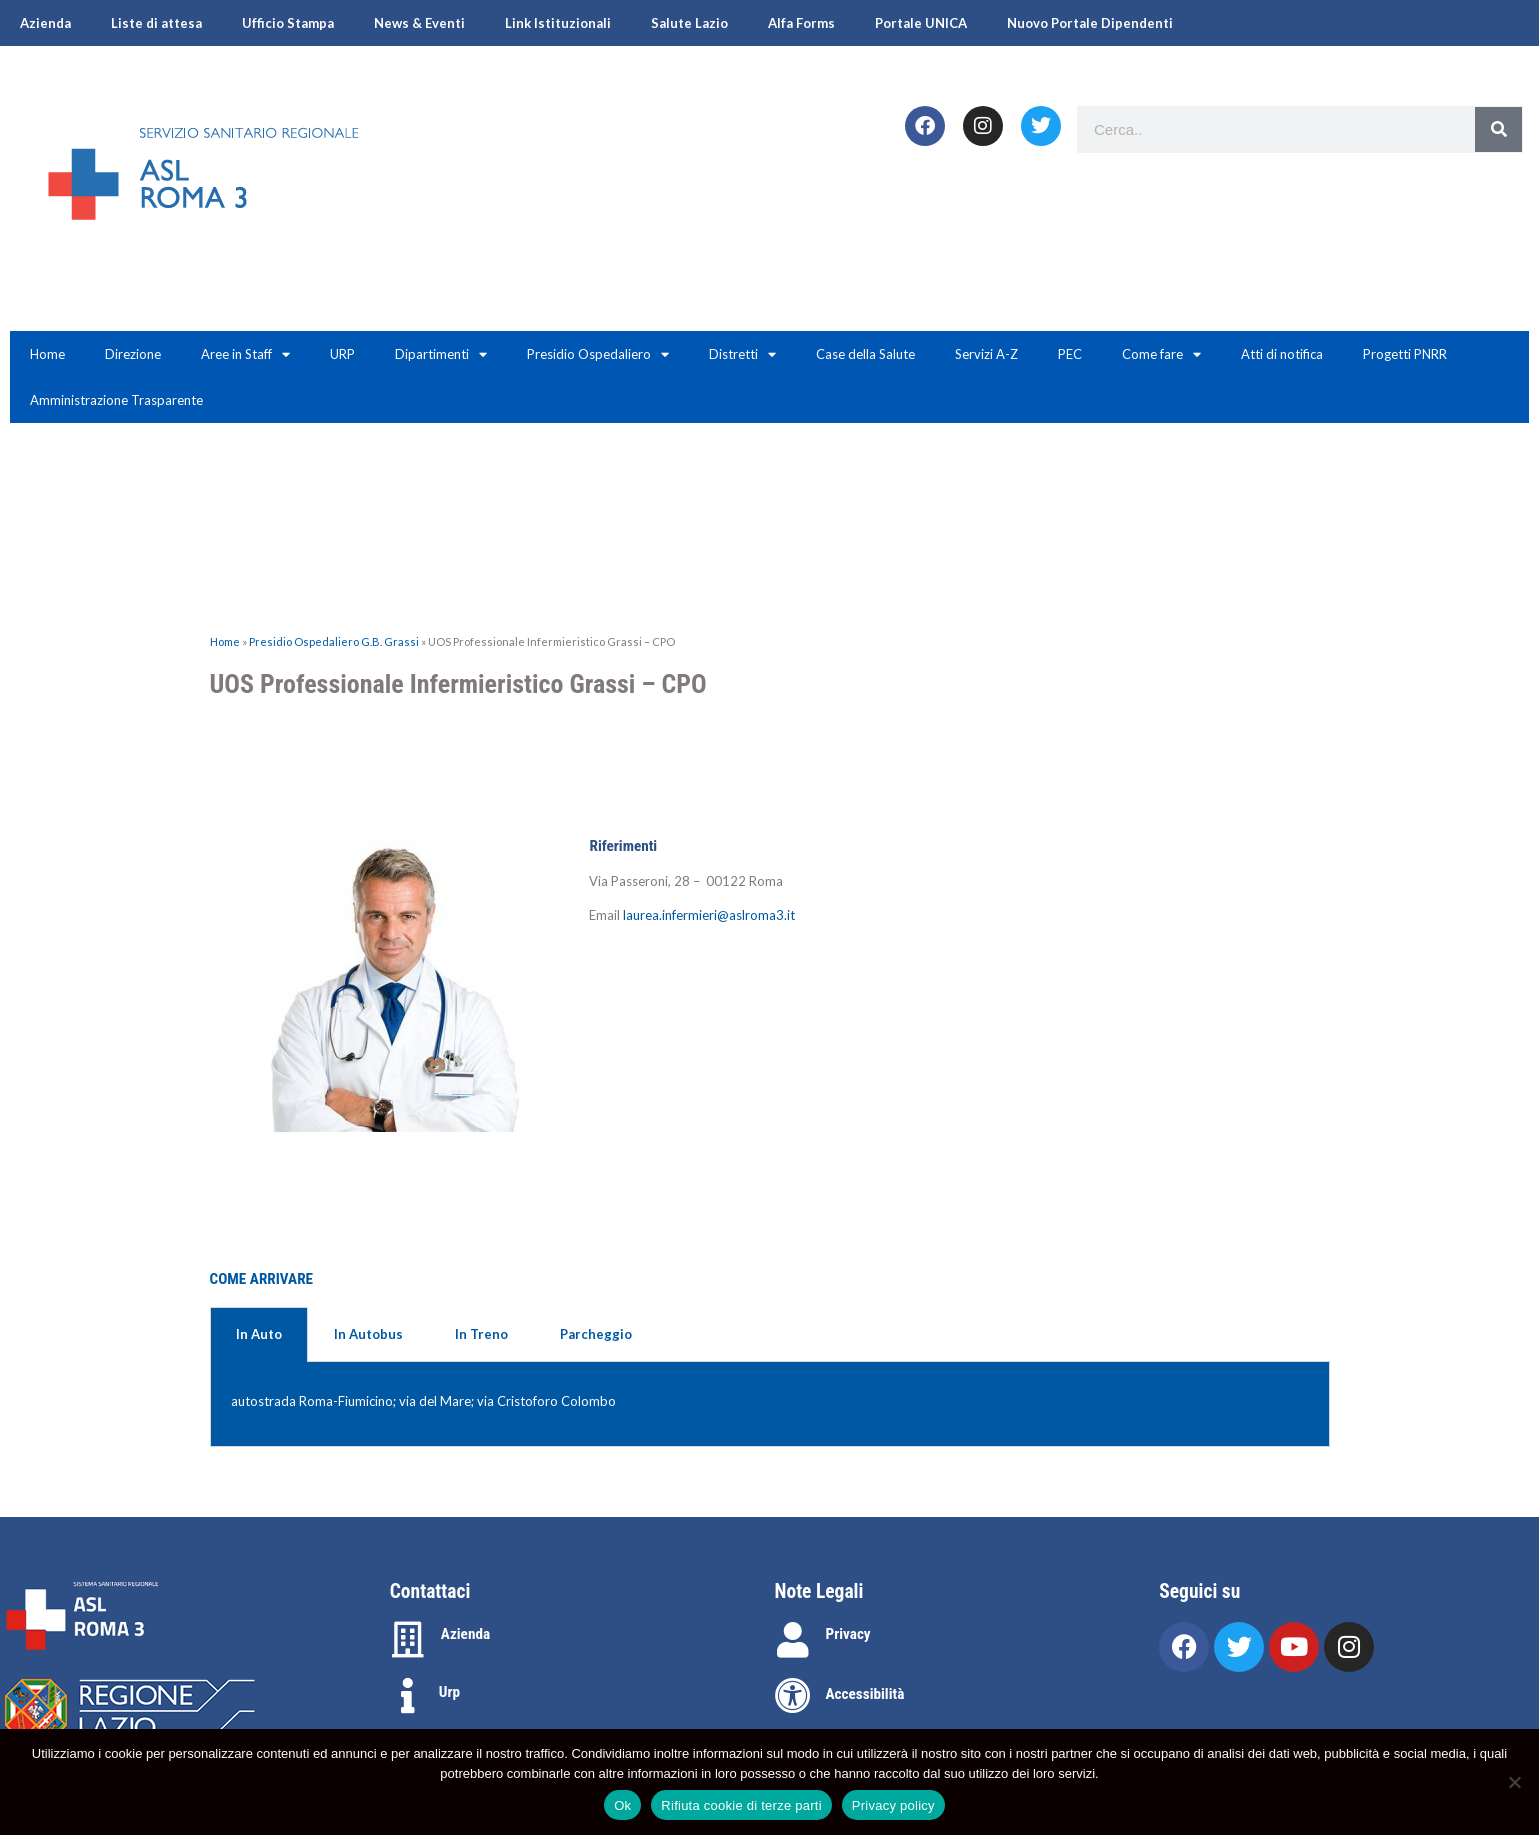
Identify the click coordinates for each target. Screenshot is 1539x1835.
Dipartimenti (441, 354)
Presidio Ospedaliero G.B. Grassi (334, 641)
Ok (622, 1805)
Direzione (133, 354)
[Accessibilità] (793, 1696)
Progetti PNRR (1405, 354)
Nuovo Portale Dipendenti (1090, 23)
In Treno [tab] (481, 1334)
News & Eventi (419, 23)
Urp (449, 1692)
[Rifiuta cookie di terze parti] (1514, 1782)
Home (47, 354)
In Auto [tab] (259, 1334)
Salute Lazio (689, 23)
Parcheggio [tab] (596, 1334)
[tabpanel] (770, 1405)
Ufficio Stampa (288, 23)
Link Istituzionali (558, 23)
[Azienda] (408, 1640)
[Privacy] (793, 1640)
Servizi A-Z (986, 354)
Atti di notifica (1282, 354)
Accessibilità (865, 1694)
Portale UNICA (921, 23)
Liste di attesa (156, 23)
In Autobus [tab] (368, 1334)
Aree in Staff (245, 354)
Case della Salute (865, 354)
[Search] (1498, 129)
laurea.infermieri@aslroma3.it (709, 915)
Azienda (45, 23)
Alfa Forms (801, 23)
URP (342, 354)
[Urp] (408, 1696)
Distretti (742, 354)
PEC (1070, 354)
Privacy (848, 1634)
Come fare (1161, 354)
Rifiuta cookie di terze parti (741, 1805)
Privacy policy (893, 1805)
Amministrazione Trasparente (116, 400)
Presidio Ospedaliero (598, 354)
